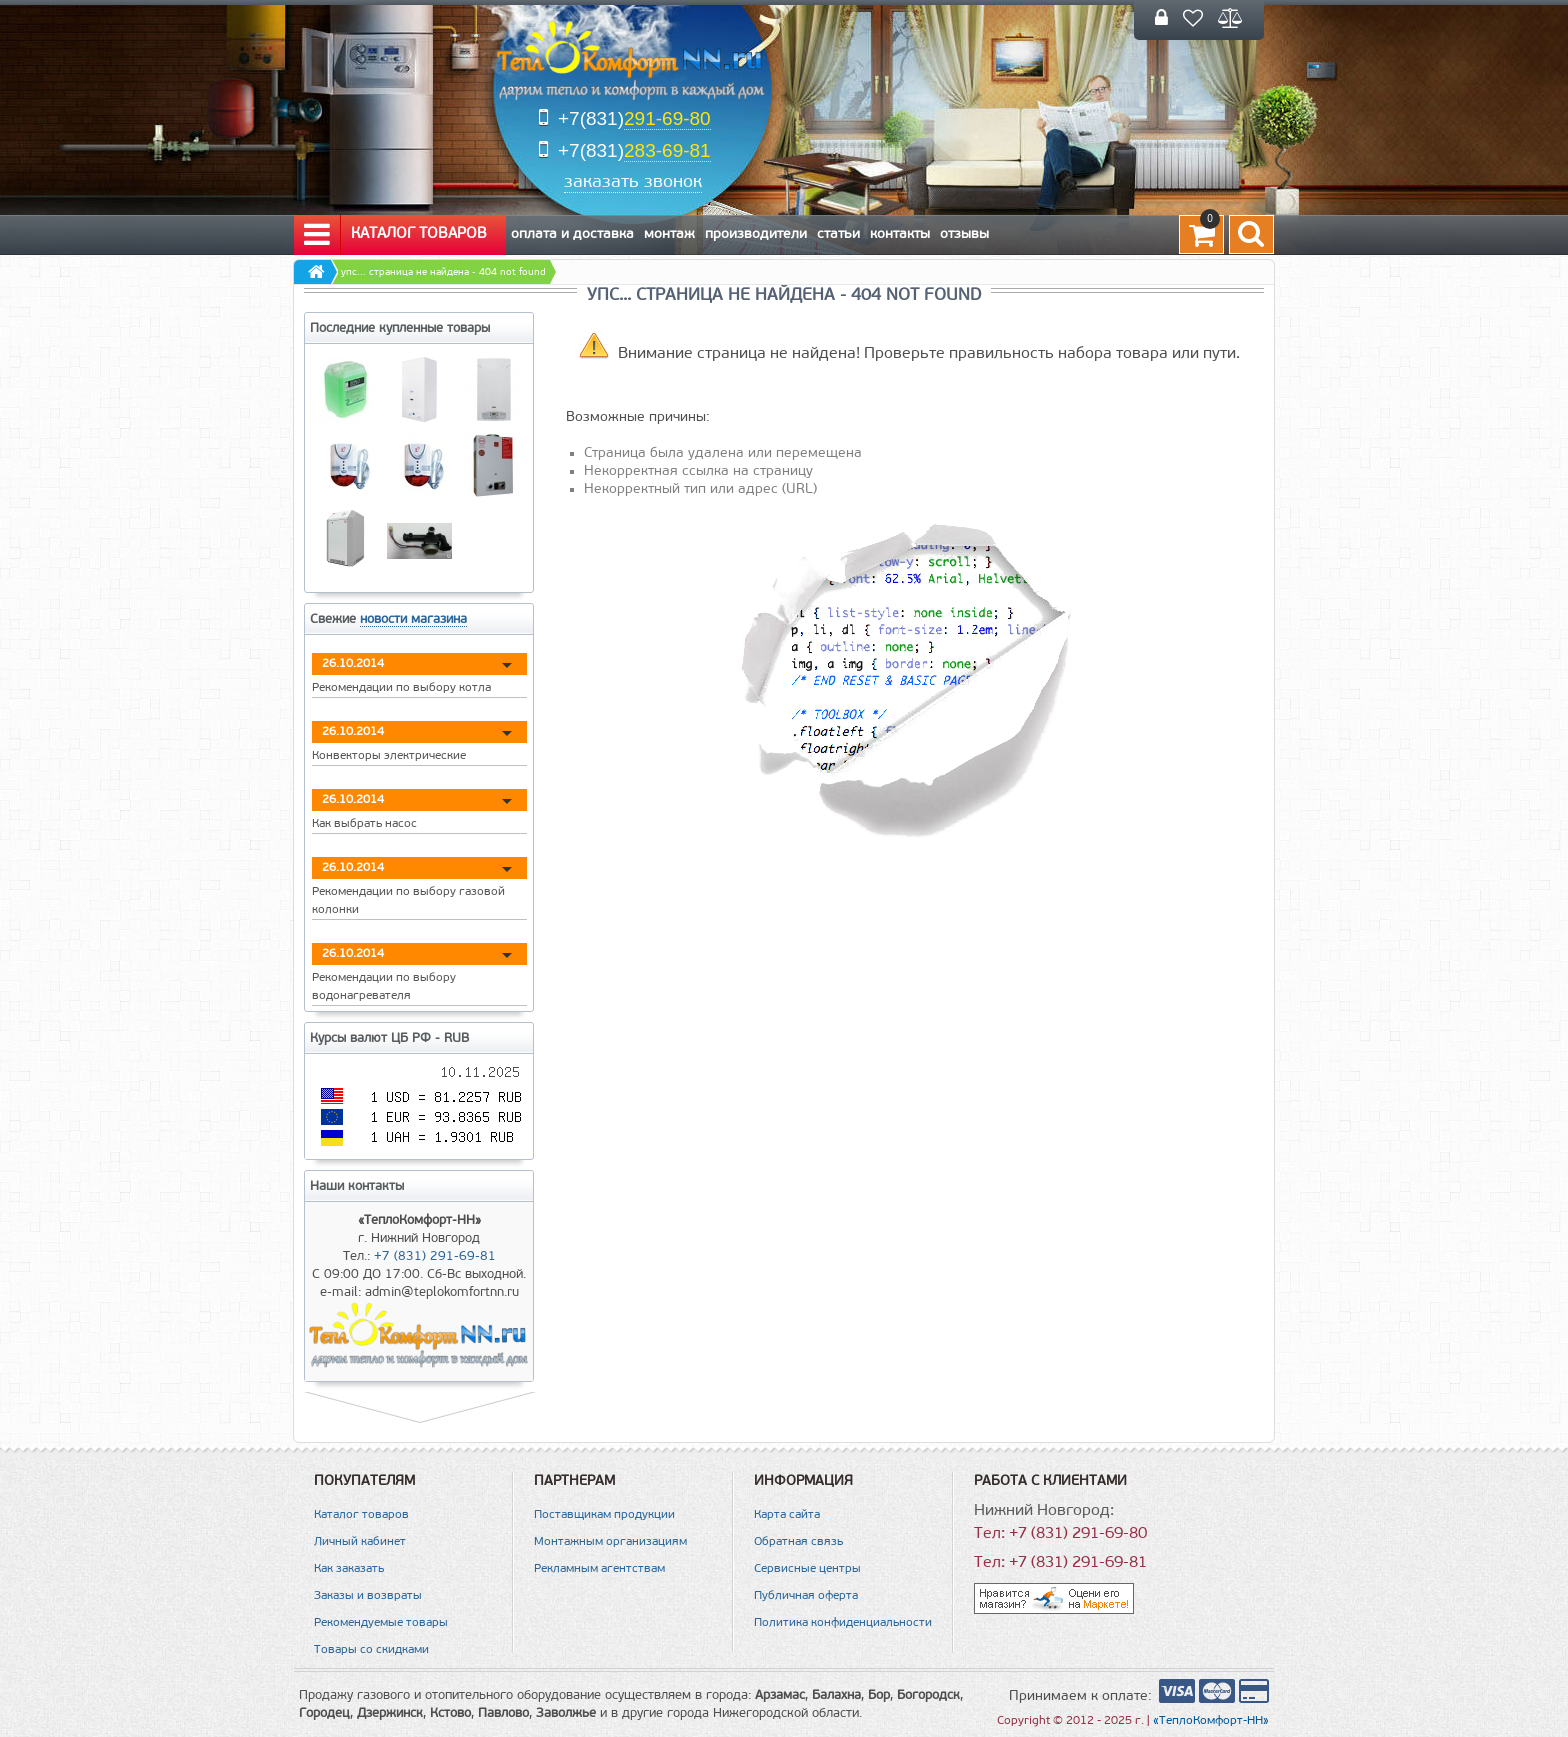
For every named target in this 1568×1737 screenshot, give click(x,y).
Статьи (838, 234)
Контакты (900, 234)
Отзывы (964, 234)
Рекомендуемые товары (381, 1623)
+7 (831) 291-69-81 (435, 1256)
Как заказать (349, 1569)
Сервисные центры (807, 1569)
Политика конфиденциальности (843, 1623)
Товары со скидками (371, 1650)
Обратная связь (798, 1542)
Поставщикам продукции (604, 1515)
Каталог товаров (395, 235)
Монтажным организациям (610, 1542)
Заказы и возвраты (368, 1596)
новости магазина (413, 619)
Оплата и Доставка (572, 234)
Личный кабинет (360, 1542)
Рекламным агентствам (599, 1569)
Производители (756, 234)
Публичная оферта (806, 1596)
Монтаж (669, 234)
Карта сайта (787, 1515)
